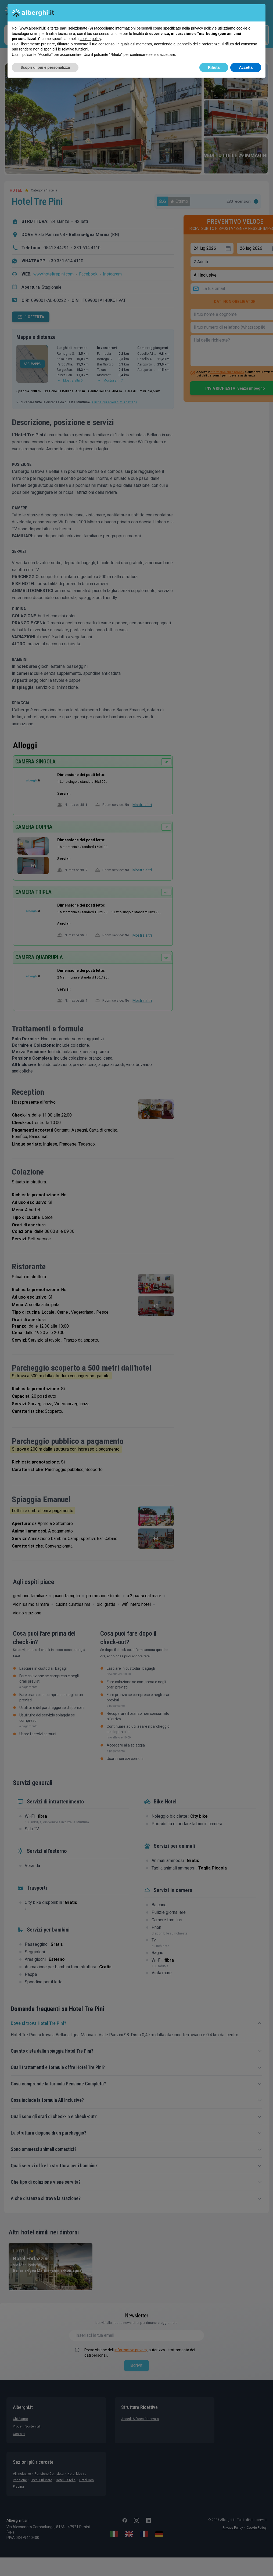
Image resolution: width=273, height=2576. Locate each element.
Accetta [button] (246, 67)
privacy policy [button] (202, 28)
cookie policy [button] (90, 39)
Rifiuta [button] (214, 67)
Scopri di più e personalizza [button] (45, 67)
